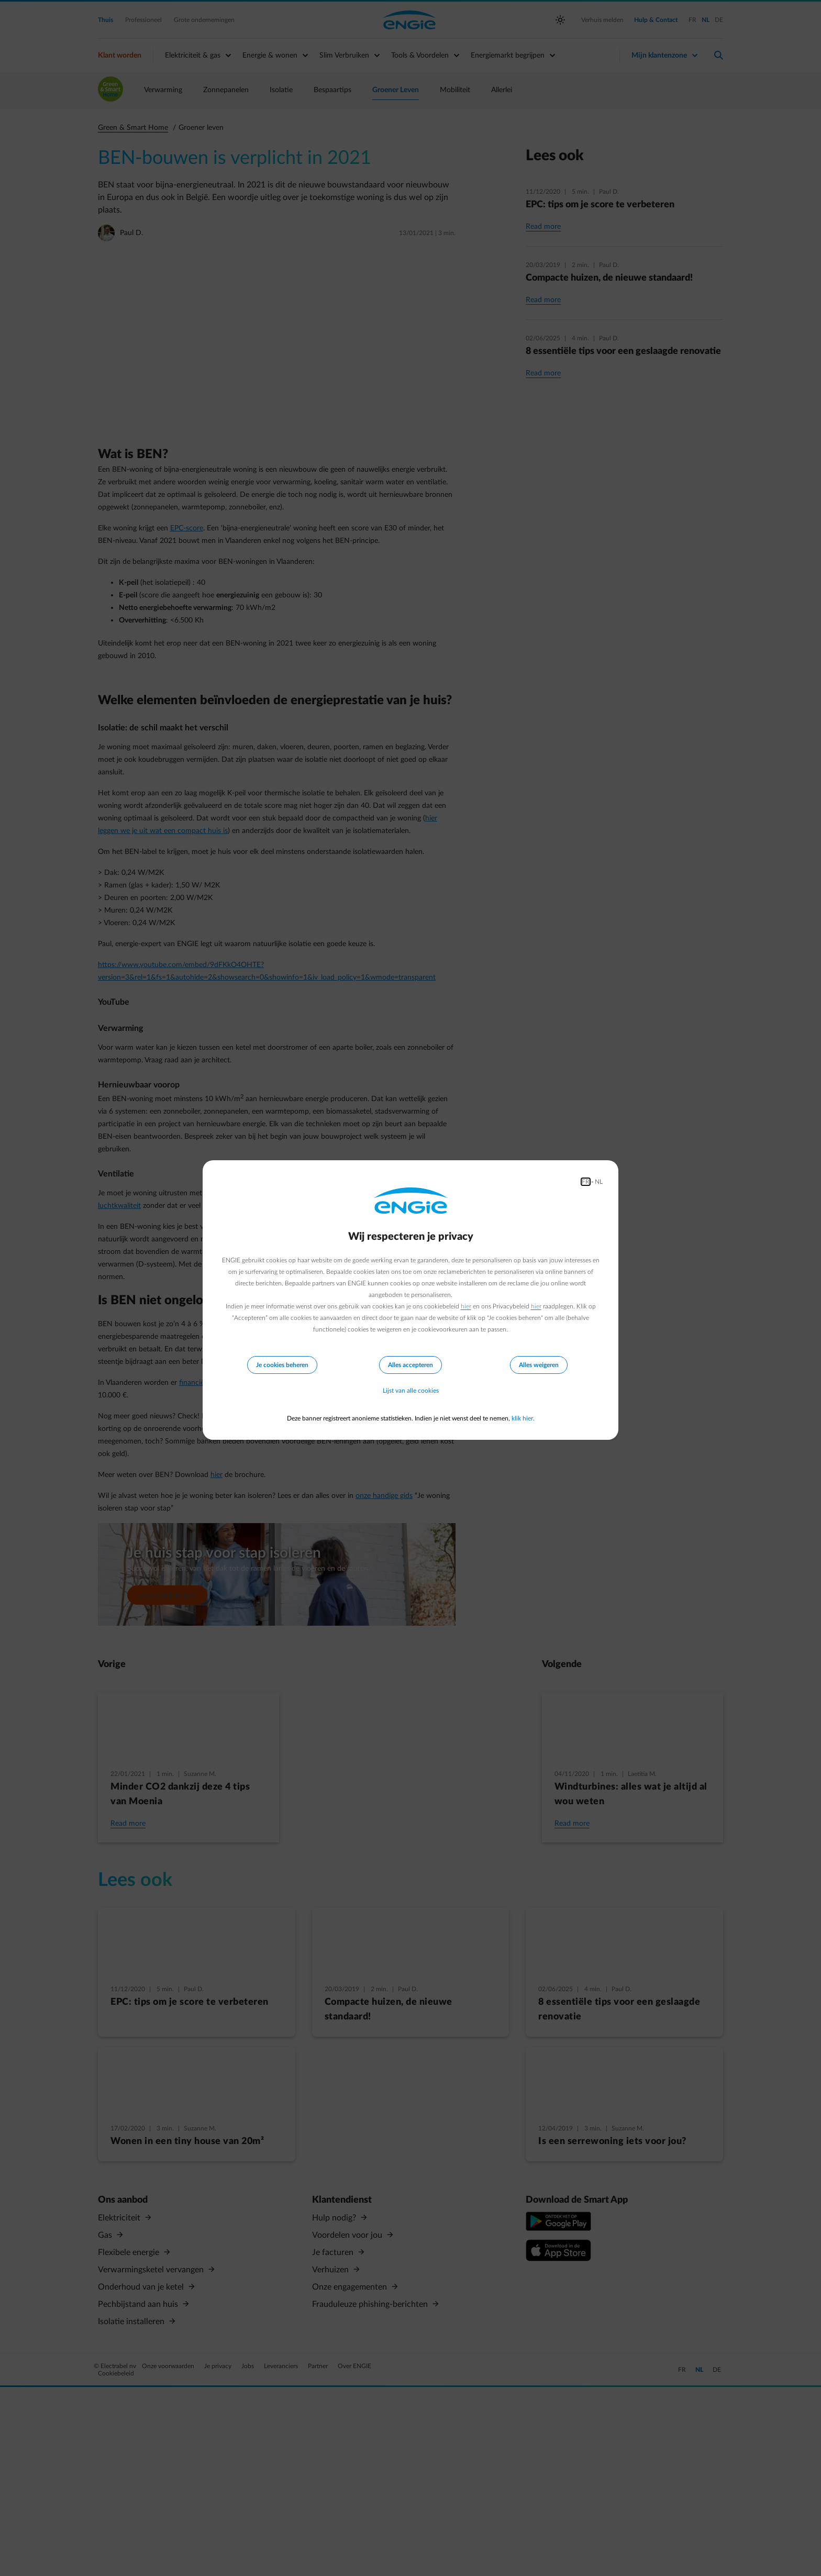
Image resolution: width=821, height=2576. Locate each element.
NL (599, 1182)
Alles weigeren (539, 1365)
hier (466, 1306)
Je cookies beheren (282, 1365)
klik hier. (523, 1418)
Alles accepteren (410, 1365)
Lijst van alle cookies (411, 1391)
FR (586, 1182)
